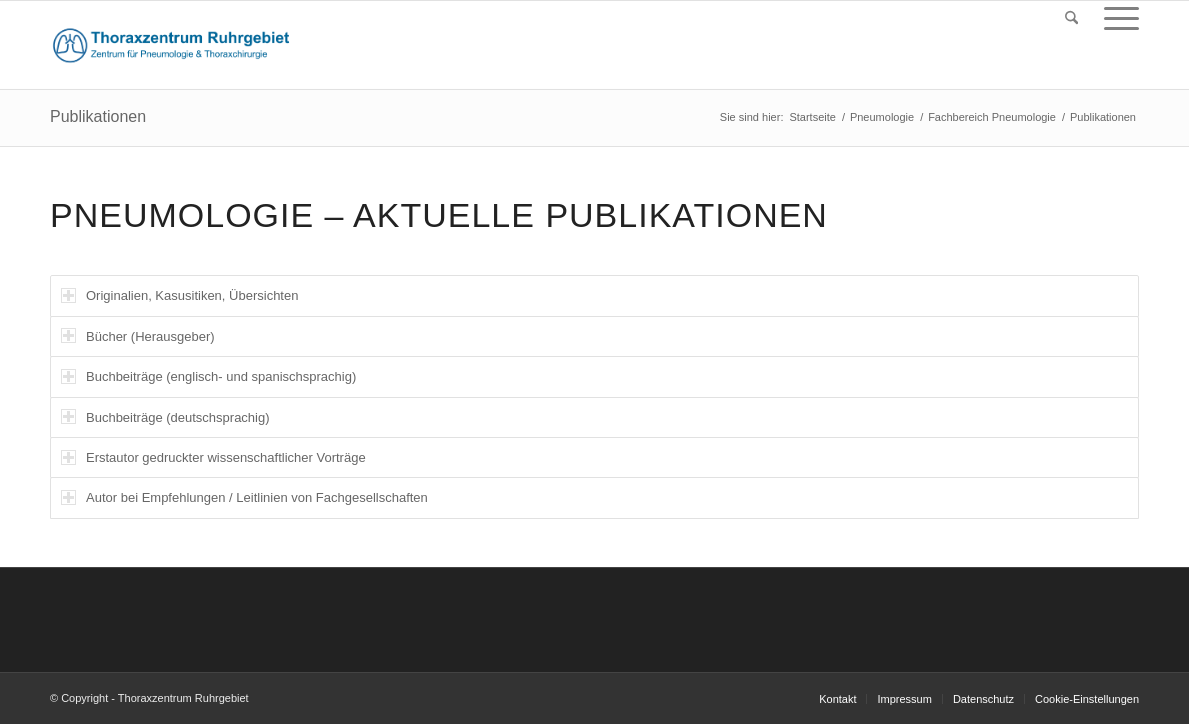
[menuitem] (1071, 18)
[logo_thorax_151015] (171, 45)
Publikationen (98, 116)
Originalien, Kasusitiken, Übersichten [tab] (179, 295)
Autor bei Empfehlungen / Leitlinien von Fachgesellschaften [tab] (244, 497)
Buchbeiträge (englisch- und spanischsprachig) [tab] (208, 376)
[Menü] (1115, 18)
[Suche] (1071, 18)
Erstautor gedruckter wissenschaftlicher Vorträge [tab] (213, 457)
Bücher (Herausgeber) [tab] (138, 335)
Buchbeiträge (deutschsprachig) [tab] (165, 416)
